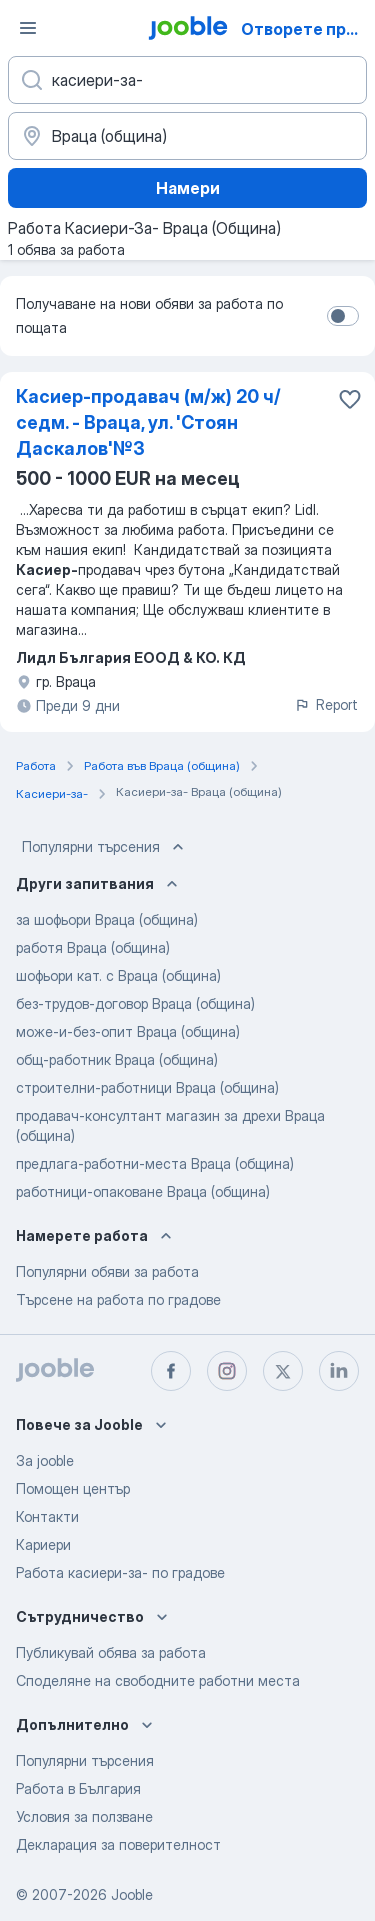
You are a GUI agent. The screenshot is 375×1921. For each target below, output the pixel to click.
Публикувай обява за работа (111, 1652)
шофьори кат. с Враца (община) (118, 975)
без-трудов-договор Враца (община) (135, 1003)
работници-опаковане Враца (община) (143, 1191)
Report (326, 704)
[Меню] (28, 28)
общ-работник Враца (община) (117, 1059)
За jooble (45, 1460)
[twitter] (283, 1371)
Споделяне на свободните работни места (158, 1680)
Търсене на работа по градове (118, 1299)
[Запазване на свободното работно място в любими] (350, 399)
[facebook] (171, 1371)
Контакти (47, 1516)
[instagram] (227, 1371)
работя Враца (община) (93, 947)
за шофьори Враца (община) (107, 919)
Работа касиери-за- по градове (120, 1572)
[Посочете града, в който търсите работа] (187, 136)
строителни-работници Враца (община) (147, 1087)
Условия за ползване (84, 1816)
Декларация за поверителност (118, 1844)
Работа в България (78, 1788)
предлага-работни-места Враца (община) (155, 1163)
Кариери (43, 1544)
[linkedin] (339, 1371)
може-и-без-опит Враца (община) (128, 1031)
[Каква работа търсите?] (187, 80)
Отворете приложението (306, 29)
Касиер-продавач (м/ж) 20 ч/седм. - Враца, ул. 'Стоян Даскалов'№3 (148, 422)
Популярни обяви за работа (107, 1271)
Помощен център (73, 1488)
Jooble (132, 1894)
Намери (188, 188)
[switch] (343, 316)
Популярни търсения (105, 847)
